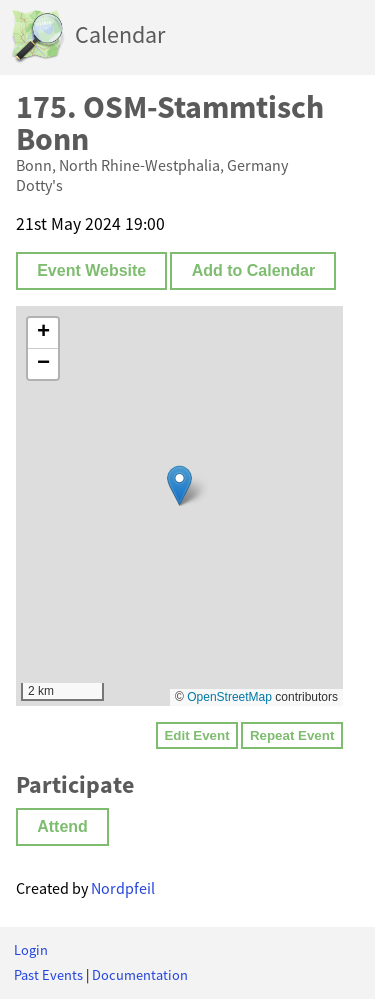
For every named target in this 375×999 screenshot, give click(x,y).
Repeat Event (292, 735)
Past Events (48, 975)
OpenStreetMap (229, 697)
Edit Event (196, 735)
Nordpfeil (123, 888)
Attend (62, 826)
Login (31, 950)
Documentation (140, 975)
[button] (179, 485)
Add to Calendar (254, 270)
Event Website (91, 270)
